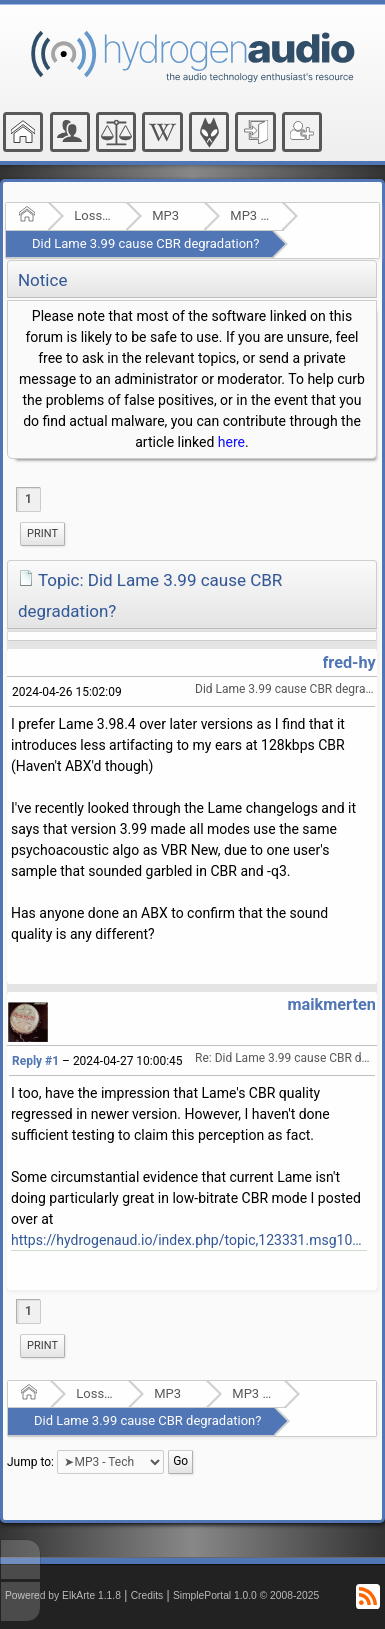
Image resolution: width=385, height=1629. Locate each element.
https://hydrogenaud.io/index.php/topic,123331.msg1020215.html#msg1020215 (189, 1240)
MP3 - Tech (249, 215)
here (231, 442)
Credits (147, 1595)
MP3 (165, 215)
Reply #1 (35, 1061)
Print (42, 533)
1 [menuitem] (28, 499)
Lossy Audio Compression (93, 215)
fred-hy (349, 662)
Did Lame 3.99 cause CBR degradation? (145, 243)
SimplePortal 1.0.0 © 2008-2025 (246, 1595)
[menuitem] (42, 534)
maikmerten (331, 1004)
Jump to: (30, 1461)
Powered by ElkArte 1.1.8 (63, 1595)
